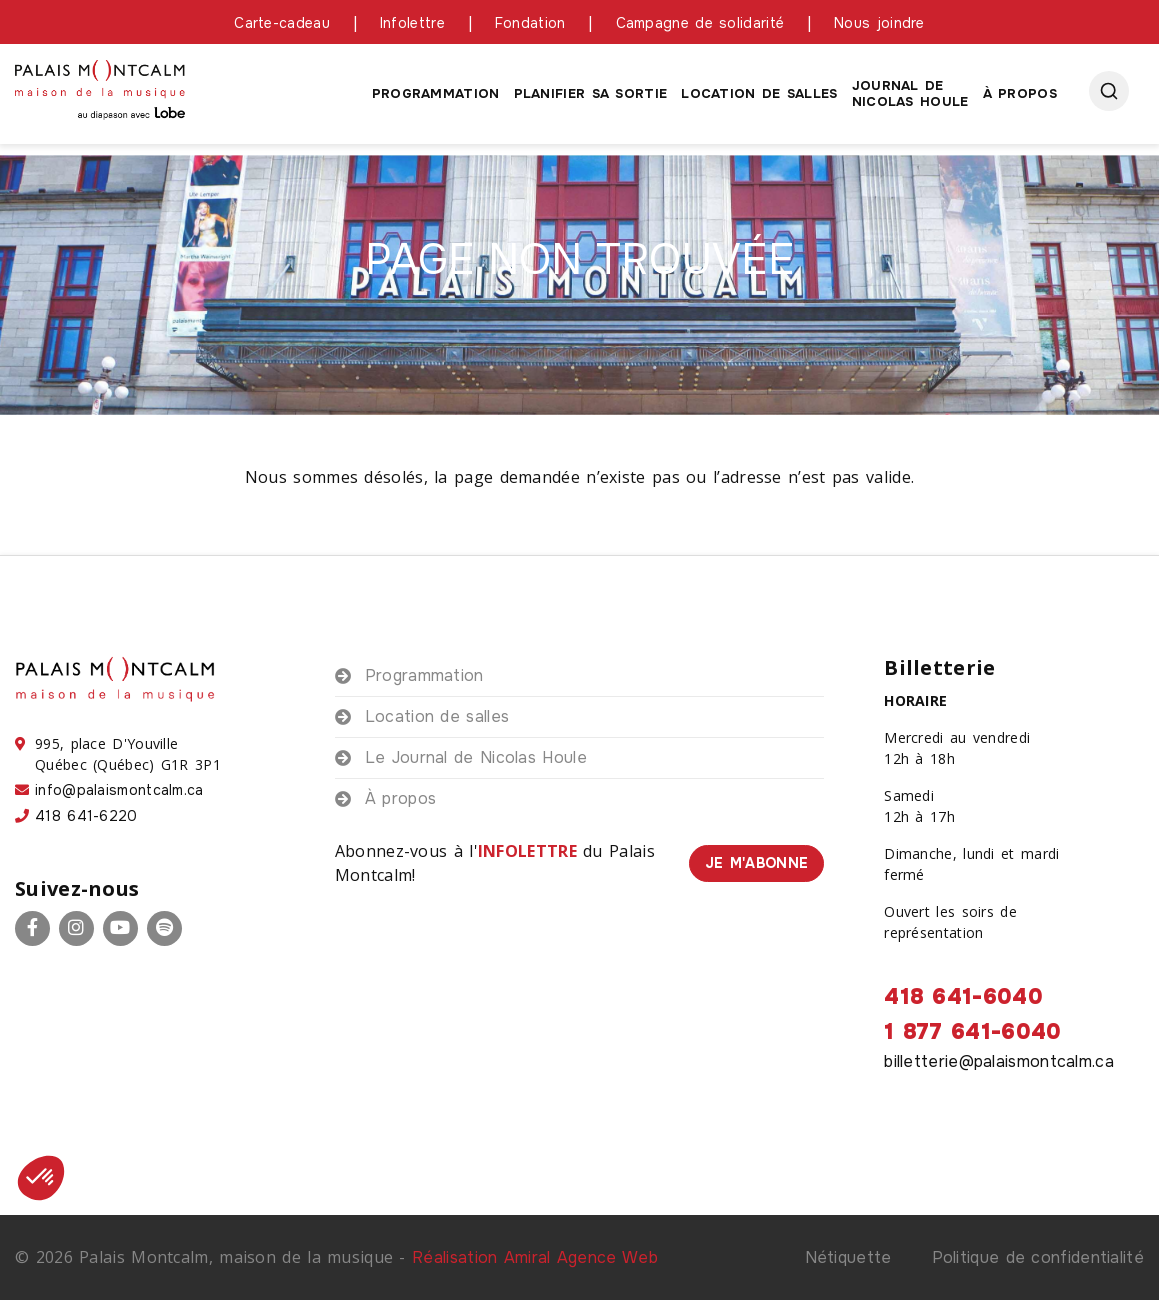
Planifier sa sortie (591, 93)
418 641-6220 (86, 816)
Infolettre (412, 23)
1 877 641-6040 (972, 1032)
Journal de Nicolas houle (910, 93)
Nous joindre (879, 23)
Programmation (436, 93)
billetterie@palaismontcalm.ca (999, 1061)
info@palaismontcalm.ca (119, 790)
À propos (1020, 93)
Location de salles (759, 93)
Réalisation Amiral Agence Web (535, 1257)
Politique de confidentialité (1038, 1257)
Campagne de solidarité (700, 23)
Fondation (530, 23)
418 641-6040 (963, 997)
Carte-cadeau (282, 23)
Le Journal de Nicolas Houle (476, 757)
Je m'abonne (756, 863)
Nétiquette (848, 1257)
